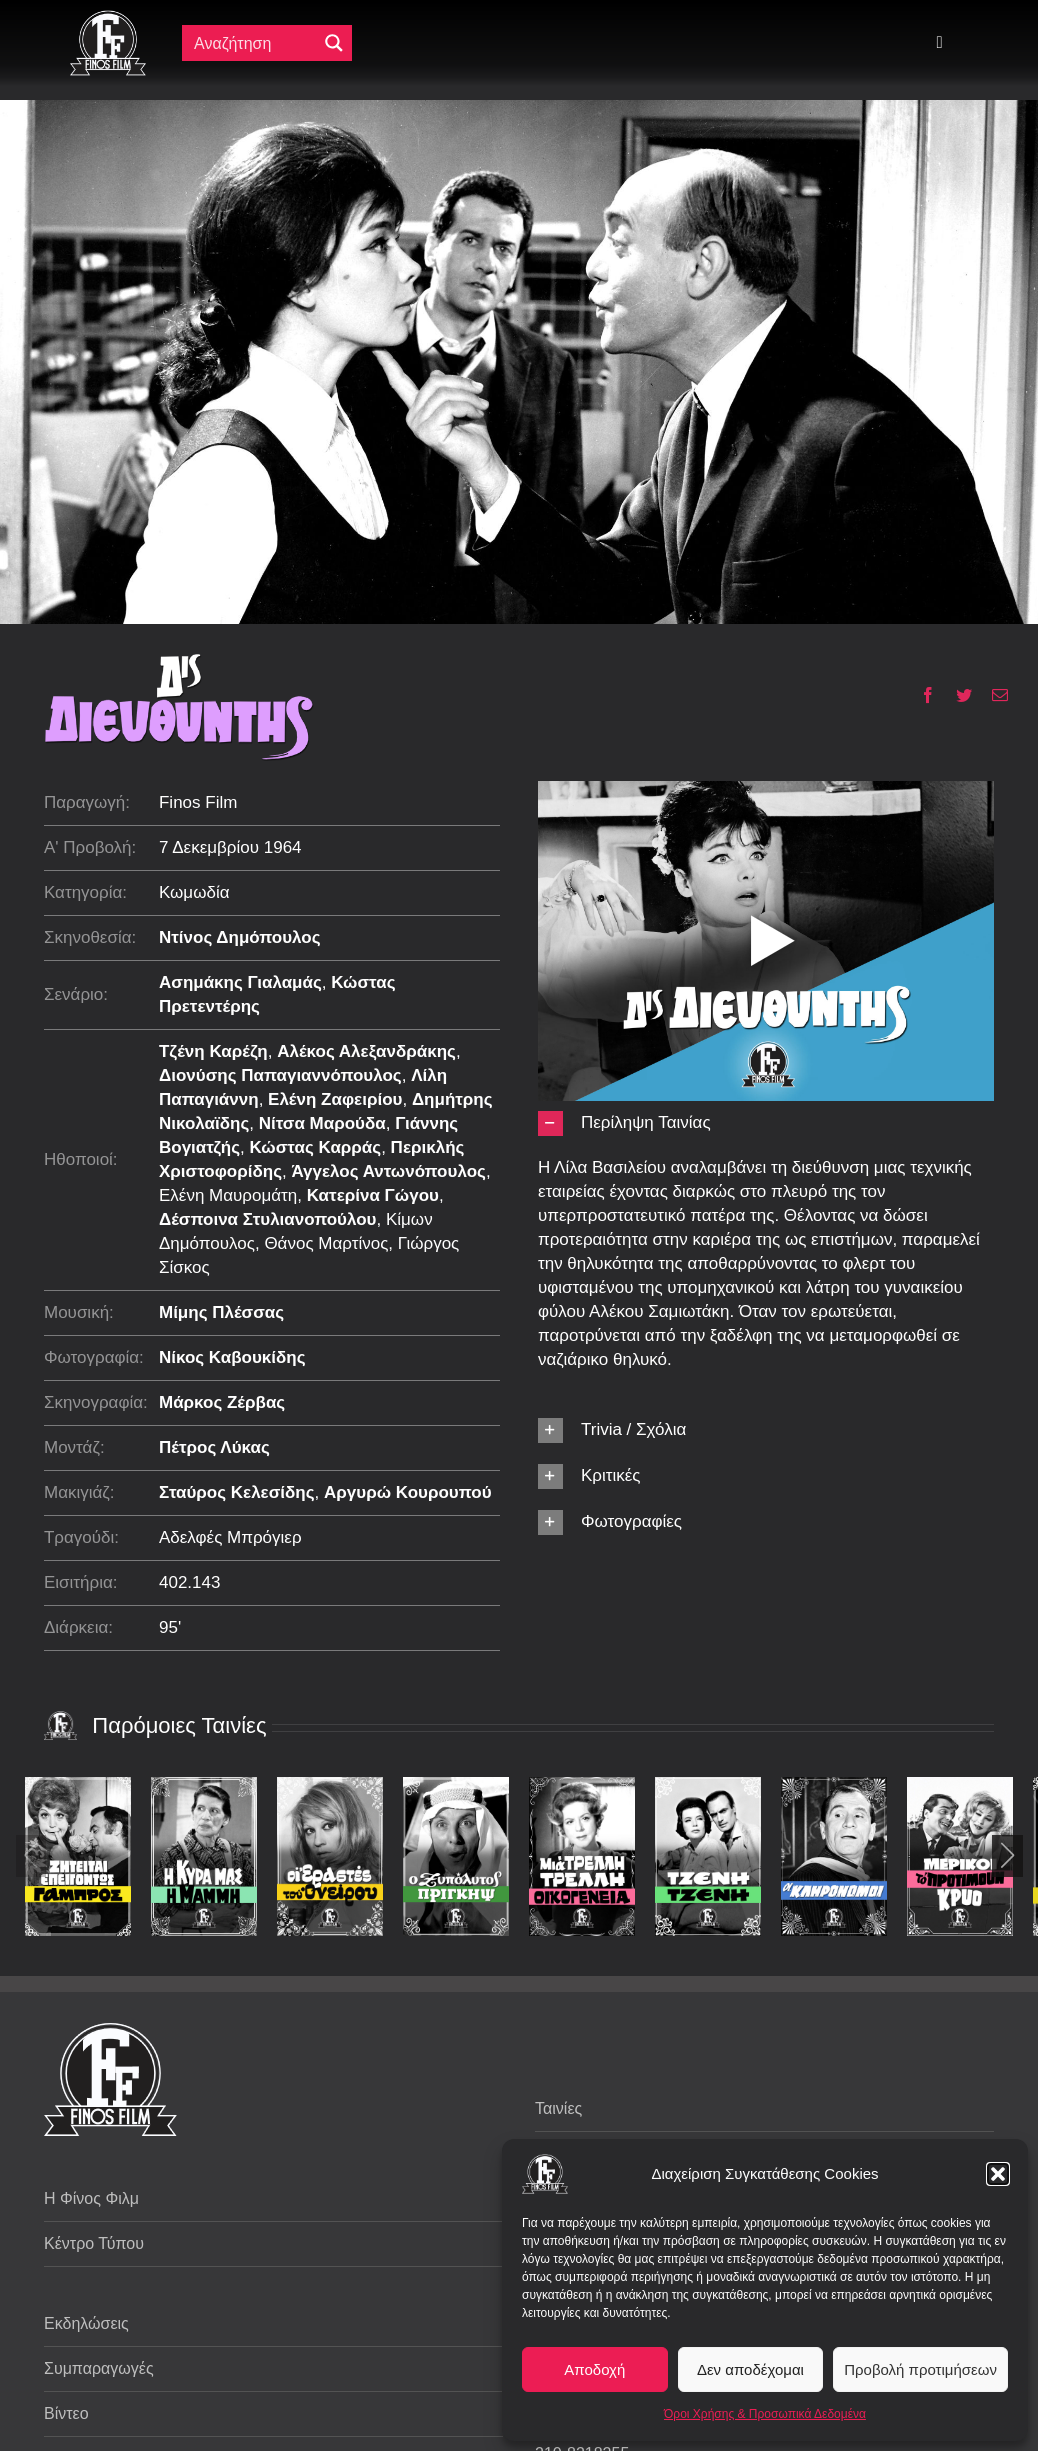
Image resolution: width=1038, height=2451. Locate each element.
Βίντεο (66, 2413)
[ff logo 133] (108, 18)
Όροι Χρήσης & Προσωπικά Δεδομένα (765, 2414)
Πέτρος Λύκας (214, 1447)
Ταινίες (558, 2108)
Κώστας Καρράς (315, 1147)
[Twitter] (956, 695)
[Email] (992, 695)
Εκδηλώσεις (86, 2323)
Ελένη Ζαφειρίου (335, 1099)
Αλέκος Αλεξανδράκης (366, 1051)
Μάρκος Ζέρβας (222, 1402)
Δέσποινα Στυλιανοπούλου (268, 1219)
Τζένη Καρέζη (213, 1051)
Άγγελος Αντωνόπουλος (388, 1171)
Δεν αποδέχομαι (750, 2369)
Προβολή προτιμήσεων (920, 2369)
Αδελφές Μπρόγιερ (230, 1537)
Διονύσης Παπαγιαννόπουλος (280, 1075)
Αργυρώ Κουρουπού (408, 1492)
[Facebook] (920, 695)
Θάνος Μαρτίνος (326, 1243)
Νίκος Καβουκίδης (232, 1357)
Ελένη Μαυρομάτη (228, 1195)
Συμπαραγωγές (99, 2368)
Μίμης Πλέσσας (221, 1312)
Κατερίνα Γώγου (373, 1195)
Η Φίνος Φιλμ (91, 2198)
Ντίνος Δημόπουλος (240, 937)
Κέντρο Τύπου (94, 2243)
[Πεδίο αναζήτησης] (254, 43)
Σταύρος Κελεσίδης (237, 1492)
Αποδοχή (594, 2369)
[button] (998, 2174)
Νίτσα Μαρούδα (322, 1123)
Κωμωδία (194, 892)
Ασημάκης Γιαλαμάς (240, 982)
